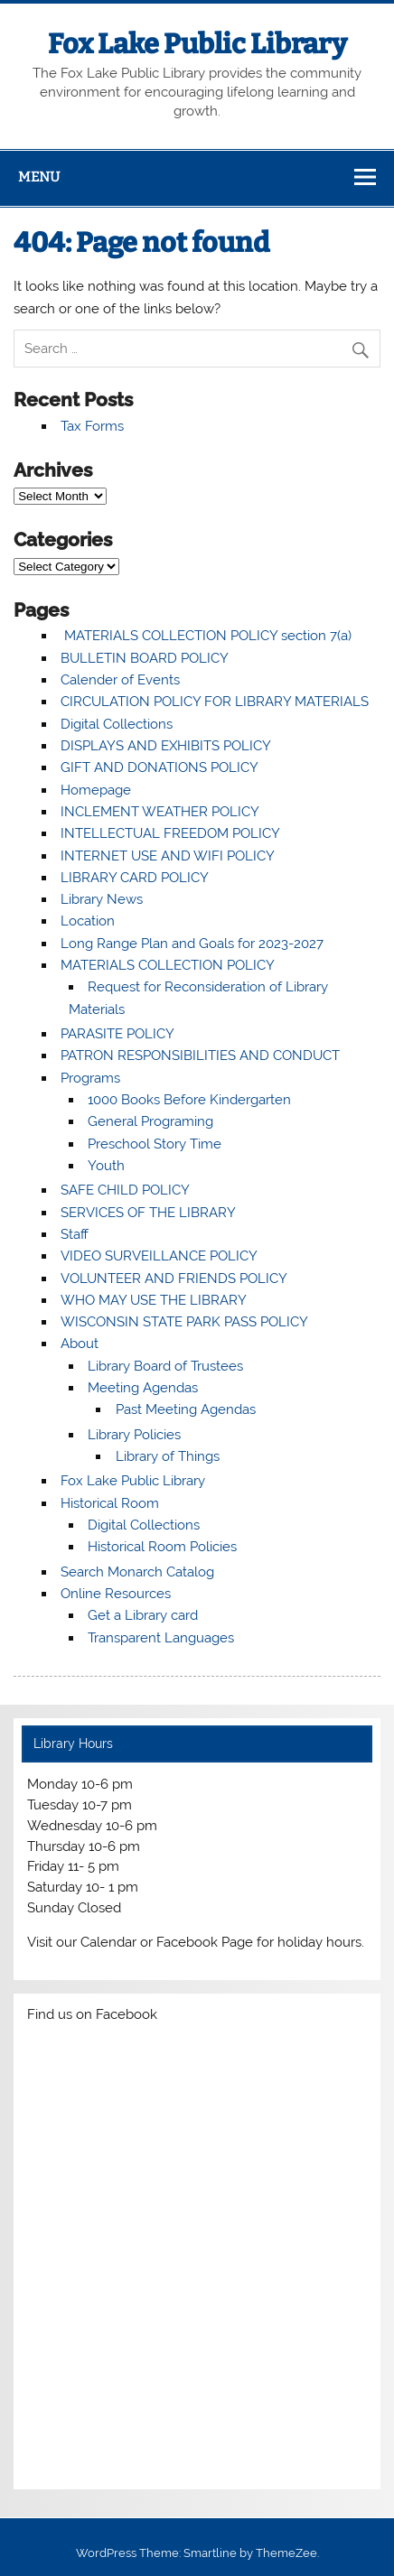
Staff (75, 1234)
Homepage (96, 790)
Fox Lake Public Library (197, 44)
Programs (90, 1078)
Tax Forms (92, 426)
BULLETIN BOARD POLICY (145, 658)
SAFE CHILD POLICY (125, 1190)
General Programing (150, 1121)
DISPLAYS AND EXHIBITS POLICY (166, 746)
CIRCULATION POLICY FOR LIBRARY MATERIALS (215, 701)
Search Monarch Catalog (137, 1572)
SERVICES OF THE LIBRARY (148, 1212)
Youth (106, 1166)
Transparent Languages (161, 1638)
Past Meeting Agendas (186, 1409)
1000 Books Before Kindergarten (189, 1100)
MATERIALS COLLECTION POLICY (168, 965)
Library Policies (134, 1435)
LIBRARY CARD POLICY (135, 878)
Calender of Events (120, 680)
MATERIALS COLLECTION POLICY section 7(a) (206, 636)
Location (88, 921)
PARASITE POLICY (117, 1034)
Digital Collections (117, 724)
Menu (39, 177)
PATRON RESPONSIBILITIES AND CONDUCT (200, 1055)
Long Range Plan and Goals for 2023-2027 (192, 943)
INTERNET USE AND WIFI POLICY (168, 856)
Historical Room (110, 1503)
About (79, 1343)
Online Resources (116, 1594)
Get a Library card (143, 1615)
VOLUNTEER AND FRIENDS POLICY (174, 1278)
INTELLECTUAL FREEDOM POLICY (170, 833)
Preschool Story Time (154, 1144)
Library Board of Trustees (165, 1366)
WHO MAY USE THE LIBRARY (154, 1300)
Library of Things (168, 1456)
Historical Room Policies (162, 1547)
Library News (102, 899)
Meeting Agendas (143, 1388)
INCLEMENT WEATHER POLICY (160, 812)
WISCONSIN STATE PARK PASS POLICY (184, 1322)
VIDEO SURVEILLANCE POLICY (159, 1256)
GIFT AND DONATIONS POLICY (159, 767)
